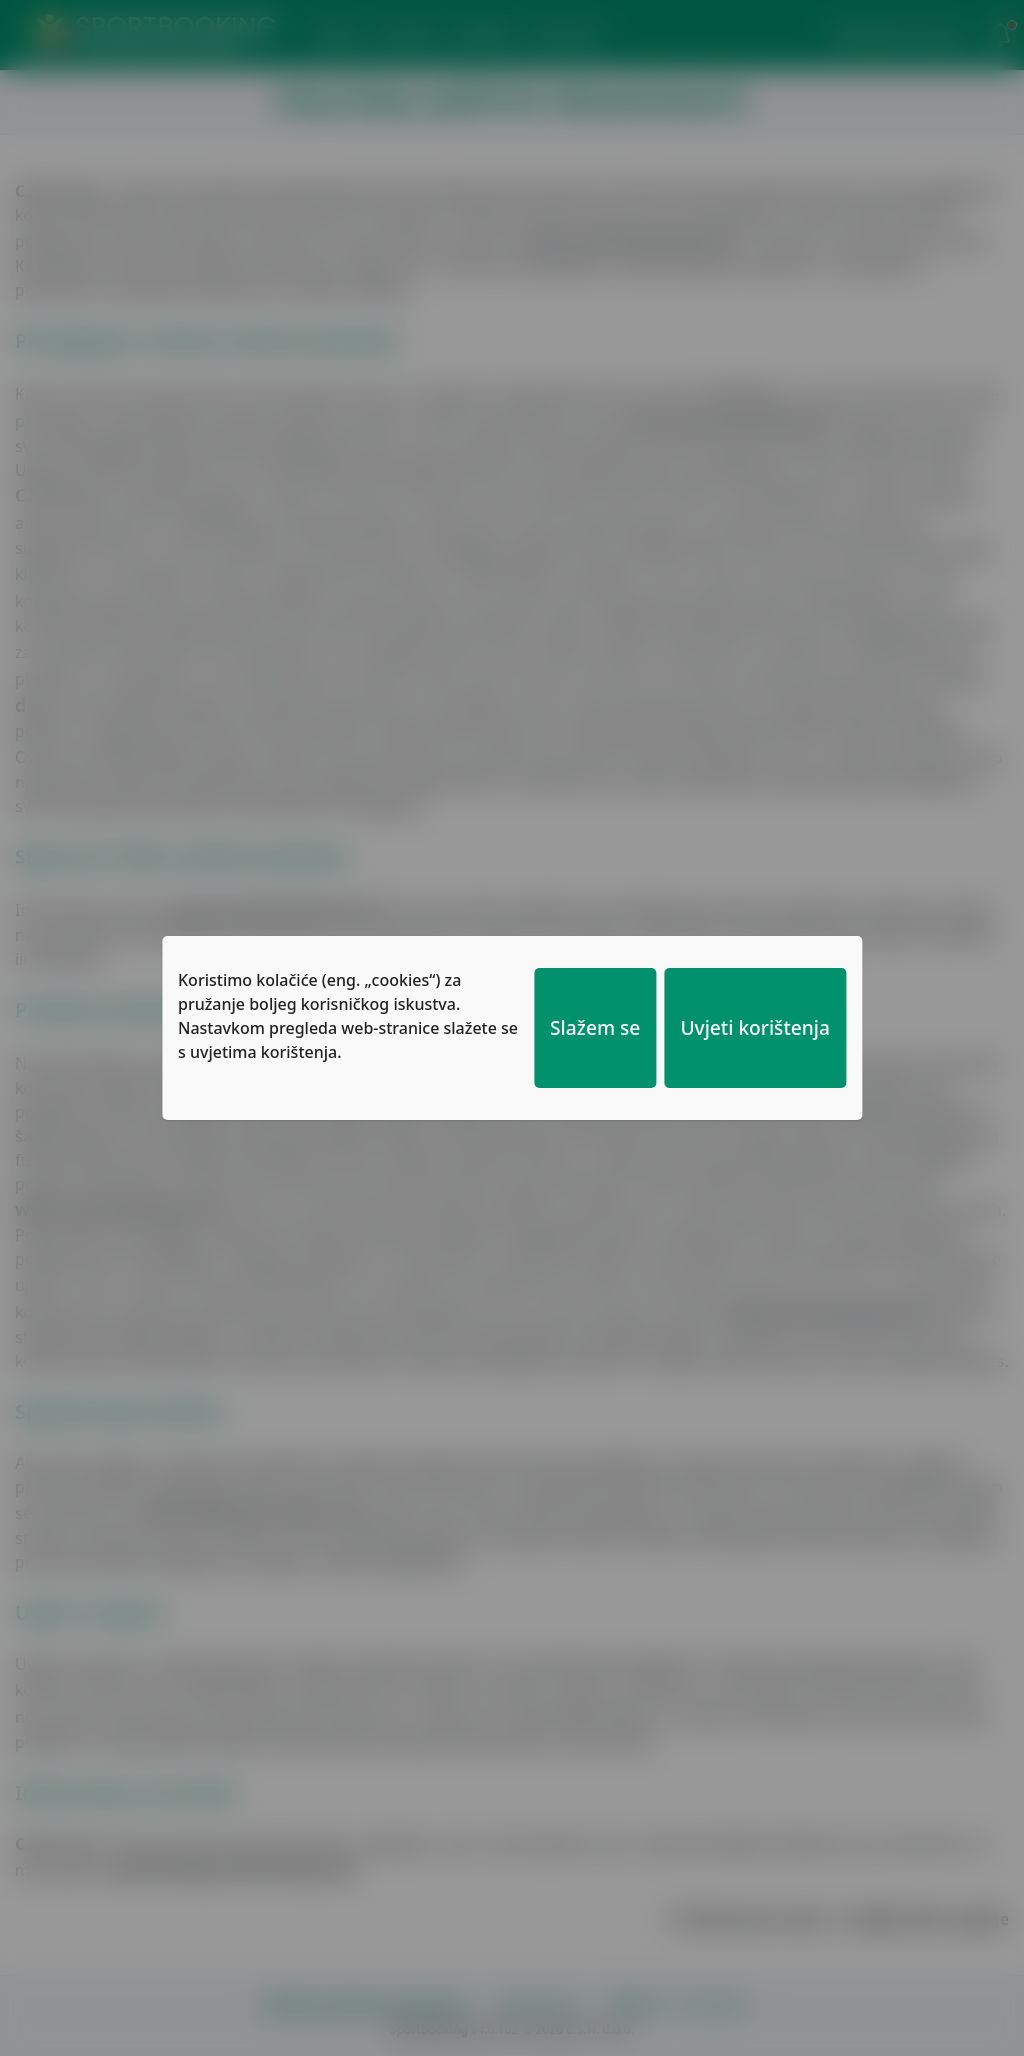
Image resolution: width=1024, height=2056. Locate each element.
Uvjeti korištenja (755, 1027)
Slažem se (595, 1027)
